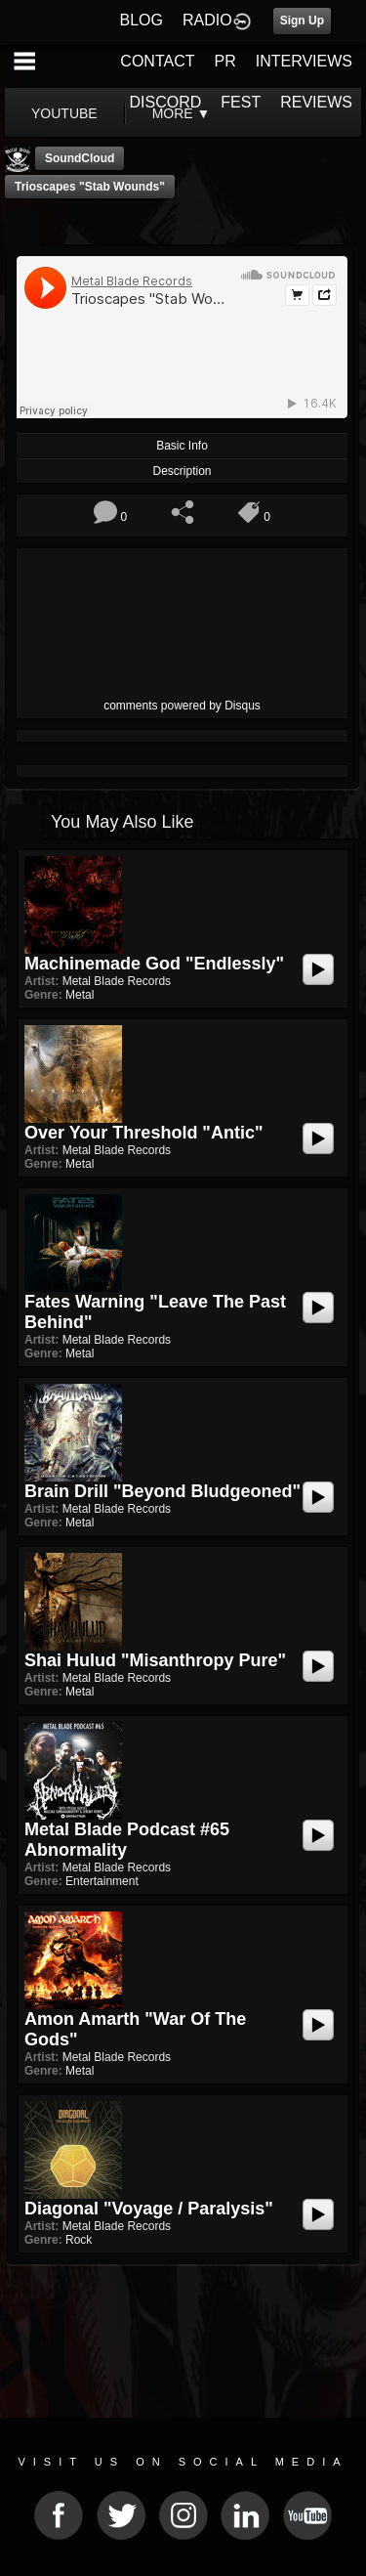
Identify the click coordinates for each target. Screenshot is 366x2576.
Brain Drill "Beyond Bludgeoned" (162, 1491)
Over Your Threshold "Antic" (143, 1132)
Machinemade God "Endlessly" (154, 963)
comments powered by (182, 705)
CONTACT (157, 61)
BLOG (141, 20)
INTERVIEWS (304, 61)
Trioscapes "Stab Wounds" (90, 186)
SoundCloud (79, 158)
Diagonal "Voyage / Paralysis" (148, 2208)
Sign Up (302, 20)
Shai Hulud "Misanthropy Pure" (155, 1660)
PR (224, 61)
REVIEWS (316, 102)
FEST (241, 102)
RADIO (207, 20)
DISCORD (166, 102)
